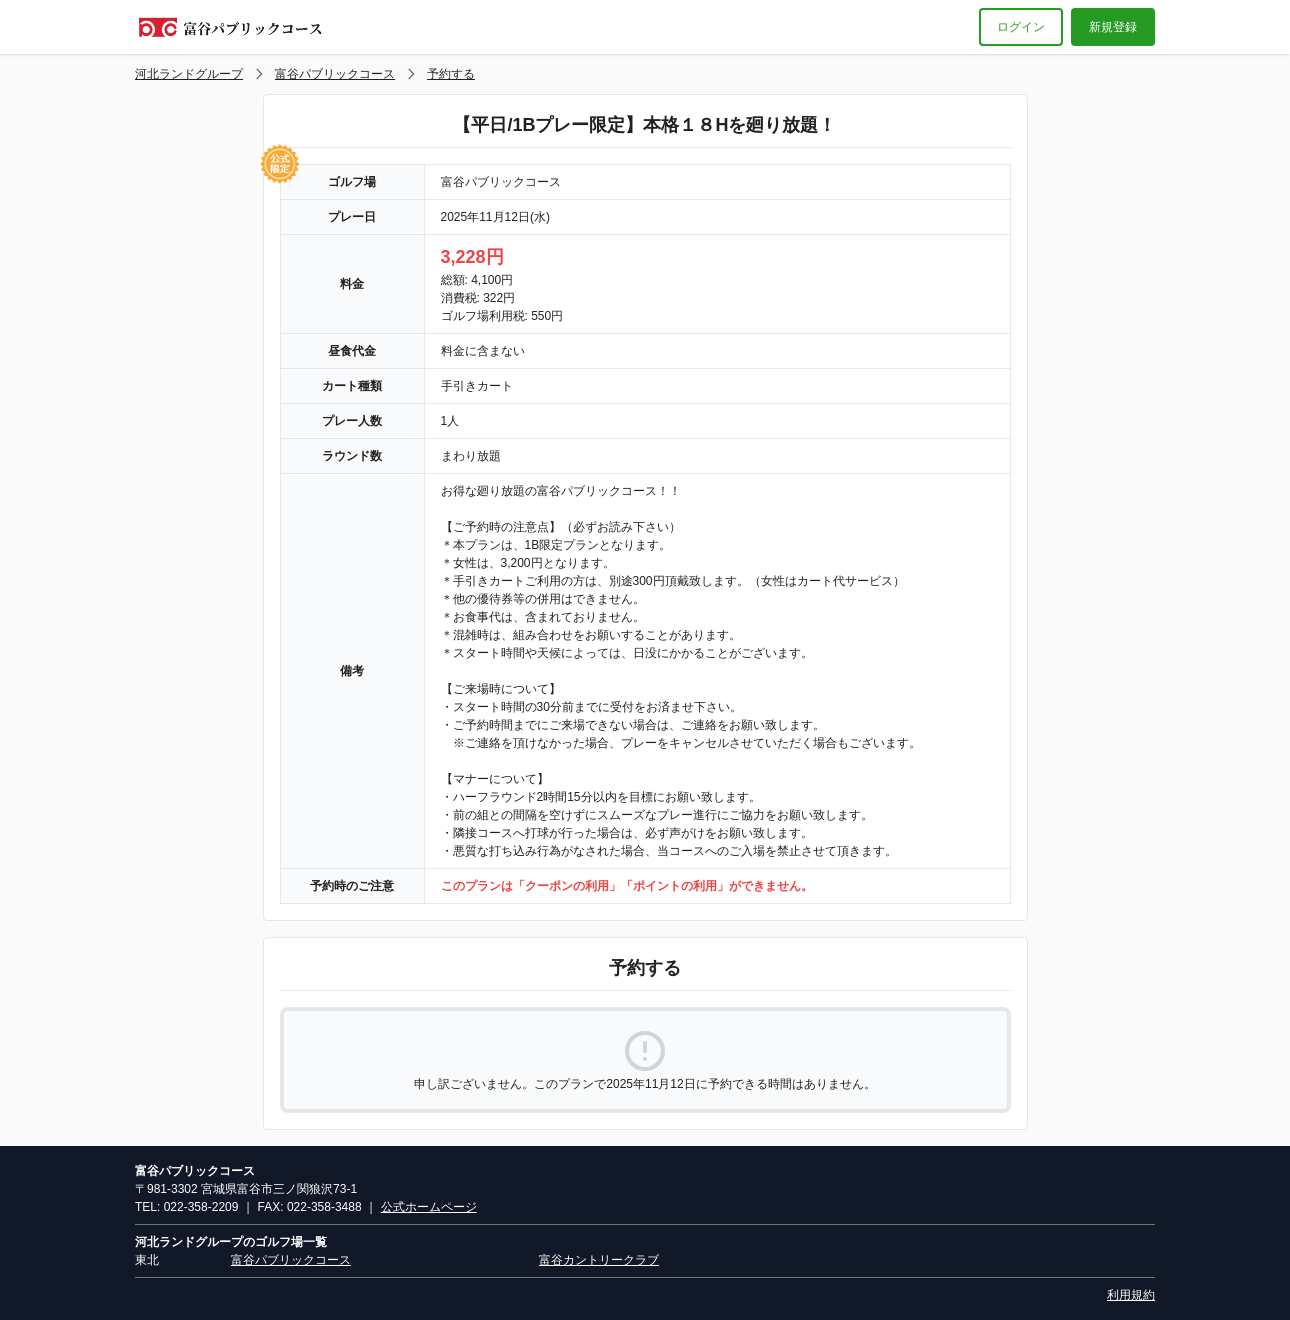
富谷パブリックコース (335, 74)
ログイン (1021, 27)
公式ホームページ (429, 1207)
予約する (451, 74)
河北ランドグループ (189, 74)
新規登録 (1113, 27)
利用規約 (1131, 1295)
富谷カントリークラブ (599, 1260)
